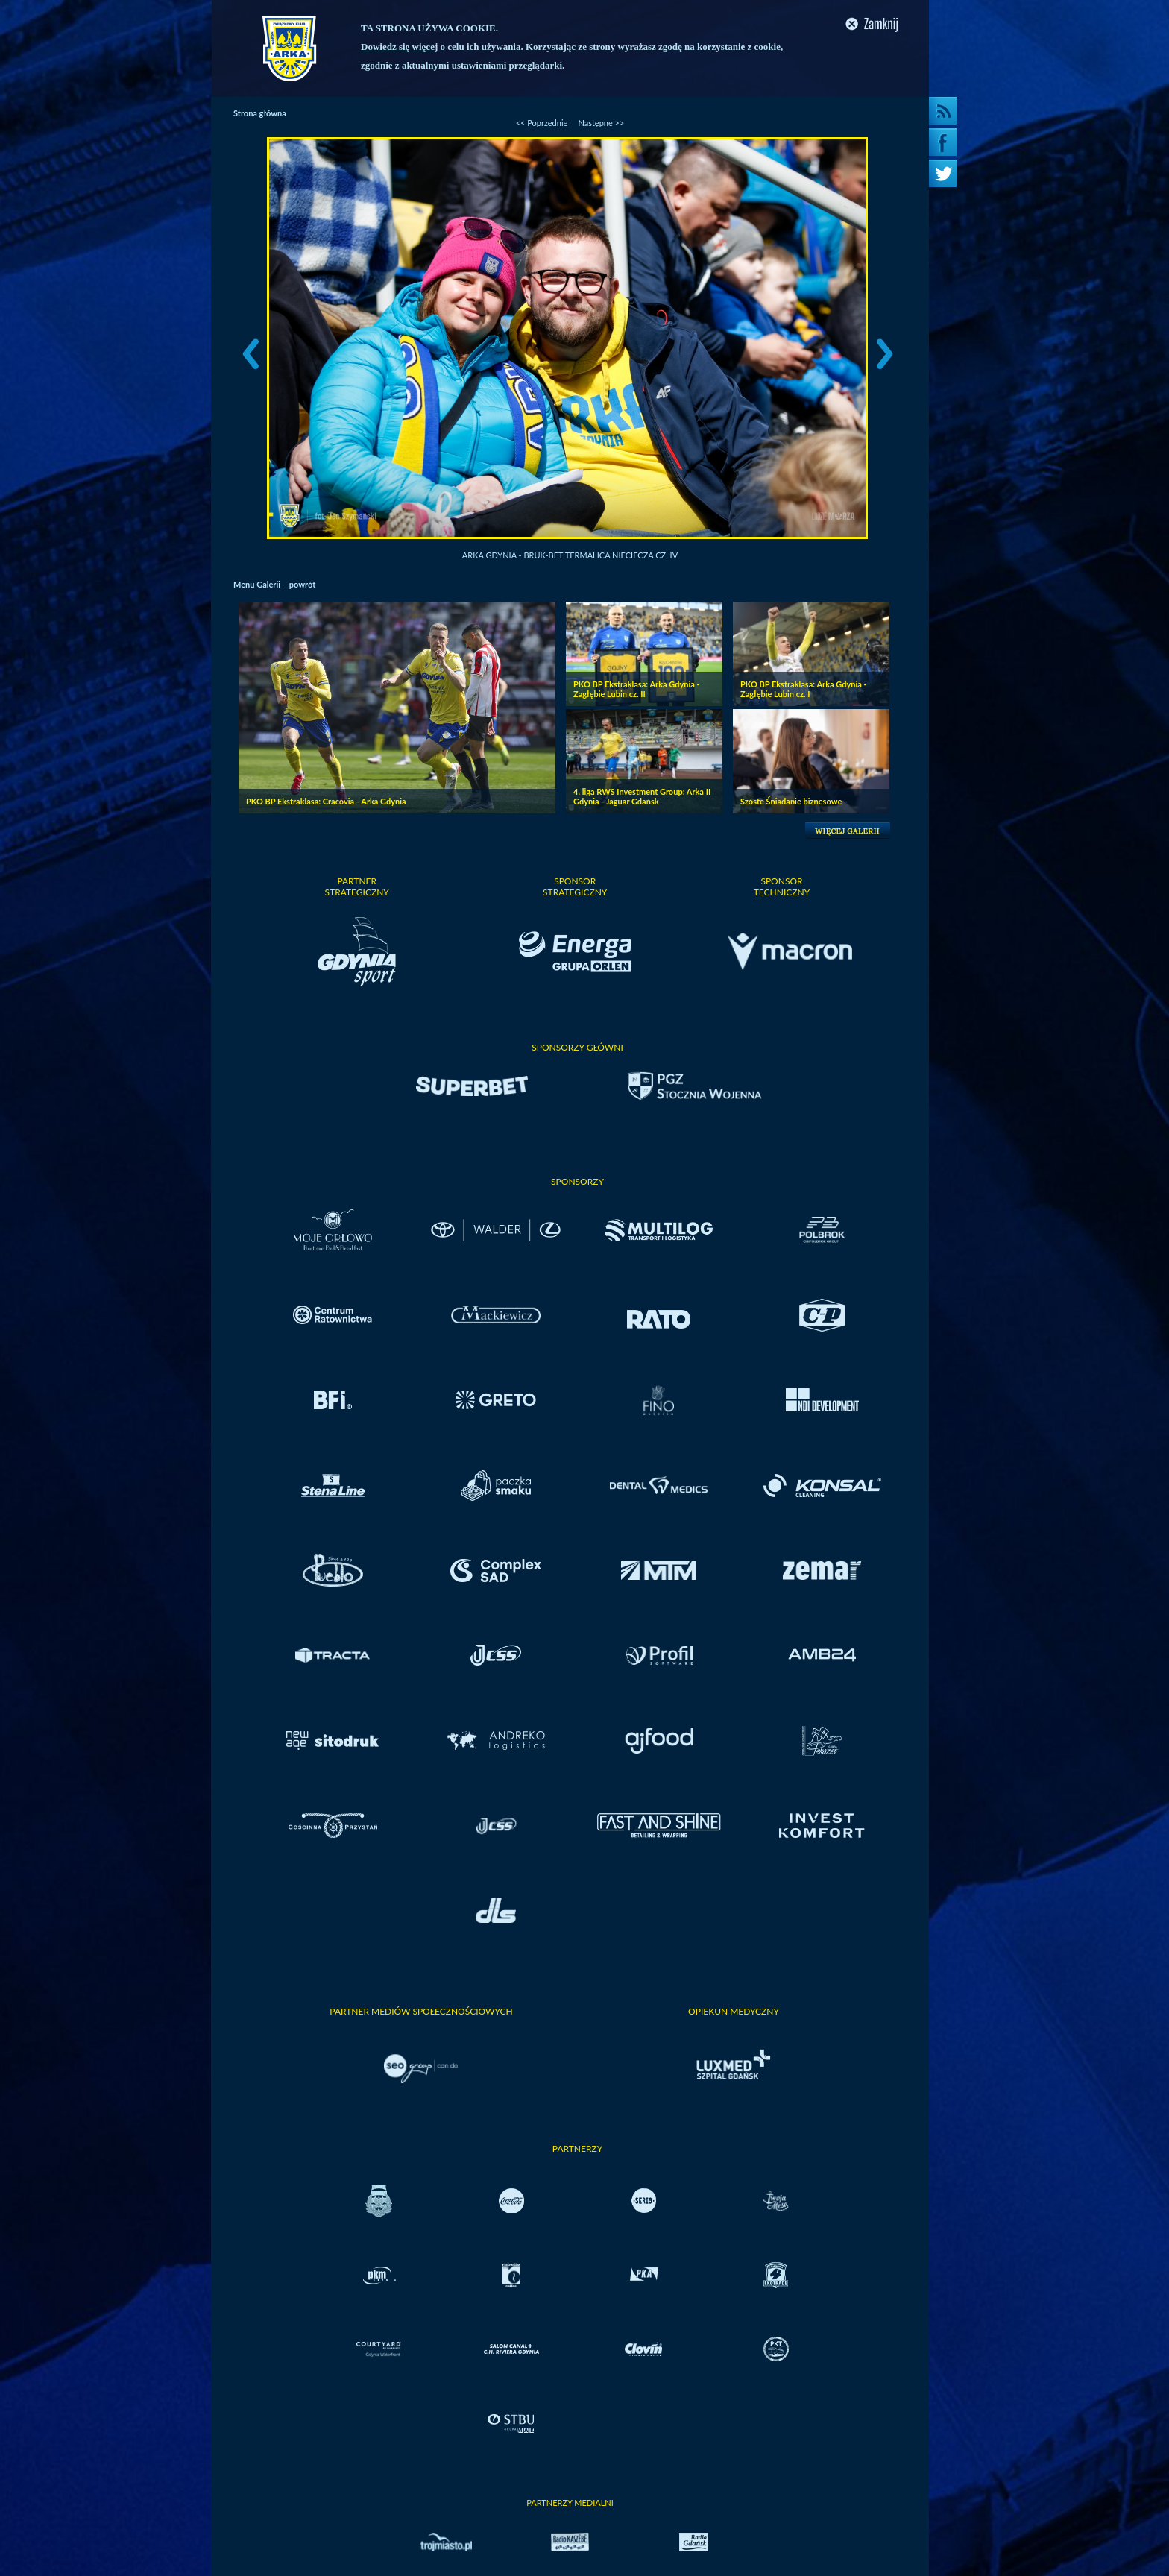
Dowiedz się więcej (399, 46)
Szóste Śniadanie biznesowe (791, 801)
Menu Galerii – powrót (274, 584)
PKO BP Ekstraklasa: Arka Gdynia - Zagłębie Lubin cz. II (636, 689)
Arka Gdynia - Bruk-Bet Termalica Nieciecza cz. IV (570, 555)
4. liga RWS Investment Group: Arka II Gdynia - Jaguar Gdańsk (641, 796)
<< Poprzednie (542, 122)
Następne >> (601, 122)
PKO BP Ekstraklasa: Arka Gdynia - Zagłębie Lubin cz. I (803, 689)
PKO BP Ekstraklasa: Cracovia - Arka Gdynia (326, 801)
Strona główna (259, 113)
